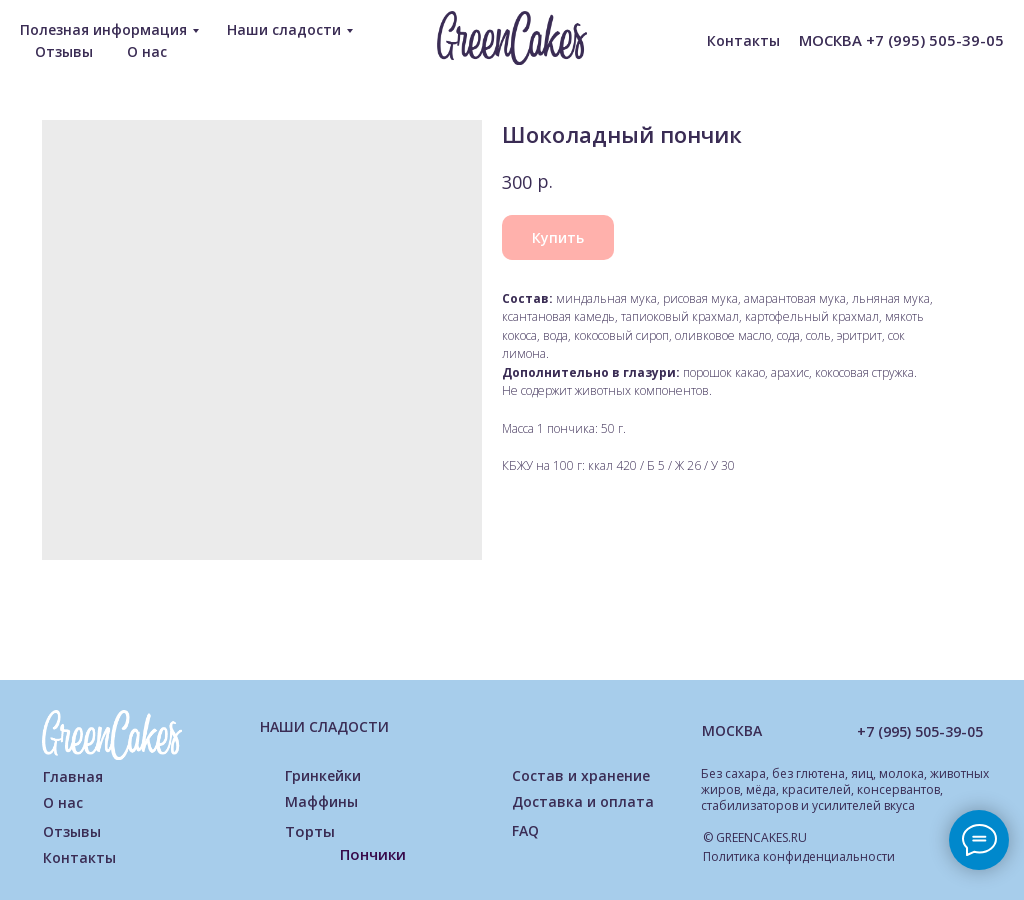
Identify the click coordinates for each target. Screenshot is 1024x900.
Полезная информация (103, 29)
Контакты (743, 40)
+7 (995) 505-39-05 (920, 731)
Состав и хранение (581, 775)
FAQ (525, 830)
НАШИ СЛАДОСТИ (324, 726)
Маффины (321, 801)
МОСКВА (732, 730)
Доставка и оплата (583, 801)
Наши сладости (284, 29)
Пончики (373, 854)
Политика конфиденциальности (799, 856)
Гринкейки (323, 775)
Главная (73, 776)
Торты (310, 831)
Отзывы (64, 51)
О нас (147, 51)
